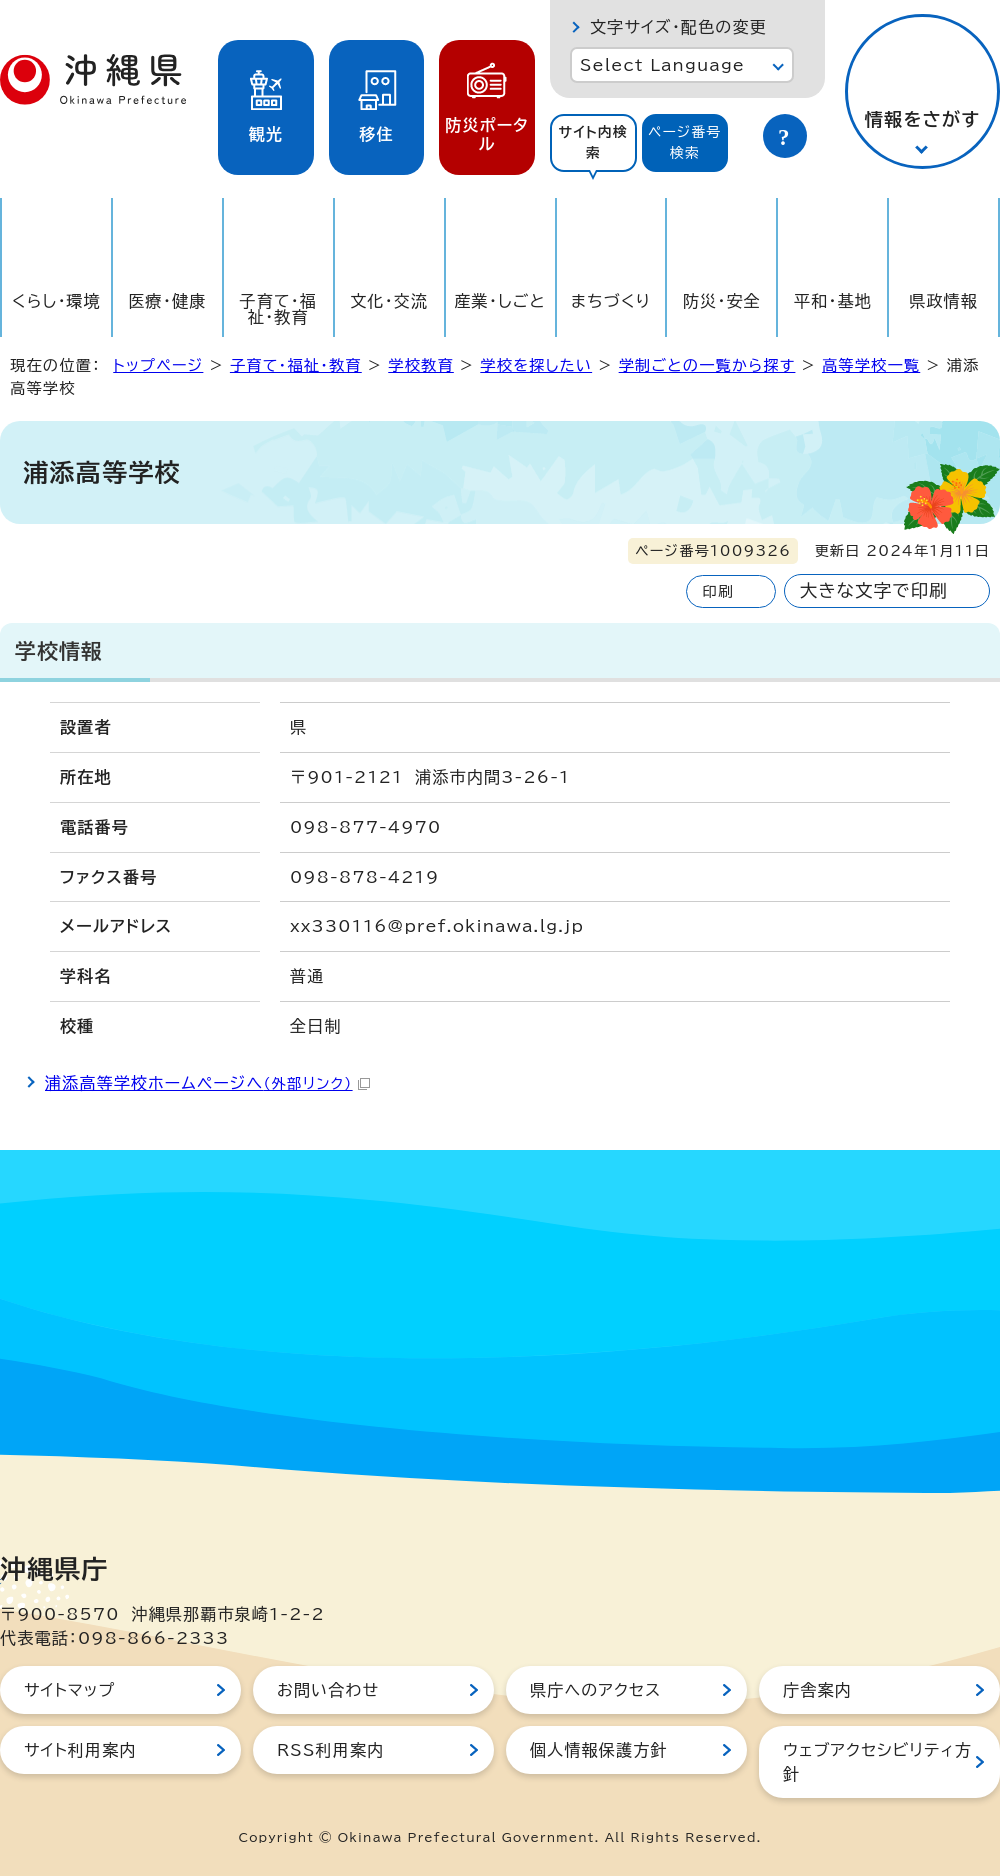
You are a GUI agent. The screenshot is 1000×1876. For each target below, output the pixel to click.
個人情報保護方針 (599, 1750)
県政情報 (943, 301)
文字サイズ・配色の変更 (678, 27)
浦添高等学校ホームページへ (207, 1083)
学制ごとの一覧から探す (707, 365)
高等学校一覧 (871, 365)
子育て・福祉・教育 (279, 309)
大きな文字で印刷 (874, 590)
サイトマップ (69, 1690)
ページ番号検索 (685, 142)
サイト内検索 (593, 142)
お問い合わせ (328, 1690)
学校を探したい (536, 365)
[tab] (593, 143)
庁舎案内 (817, 1690)
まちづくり (611, 301)
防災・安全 (722, 301)
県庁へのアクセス (595, 1690)
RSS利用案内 (330, 1750)
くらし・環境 (56, 301)
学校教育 (421, 365)
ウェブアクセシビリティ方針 (877, 1762)
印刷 (717, 591)
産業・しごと (499, 301)
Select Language (662, 65)
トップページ (158, 365)
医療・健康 (167, 301)
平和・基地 (833, 301)
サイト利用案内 (80, 1750)
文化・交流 (389, 301)
